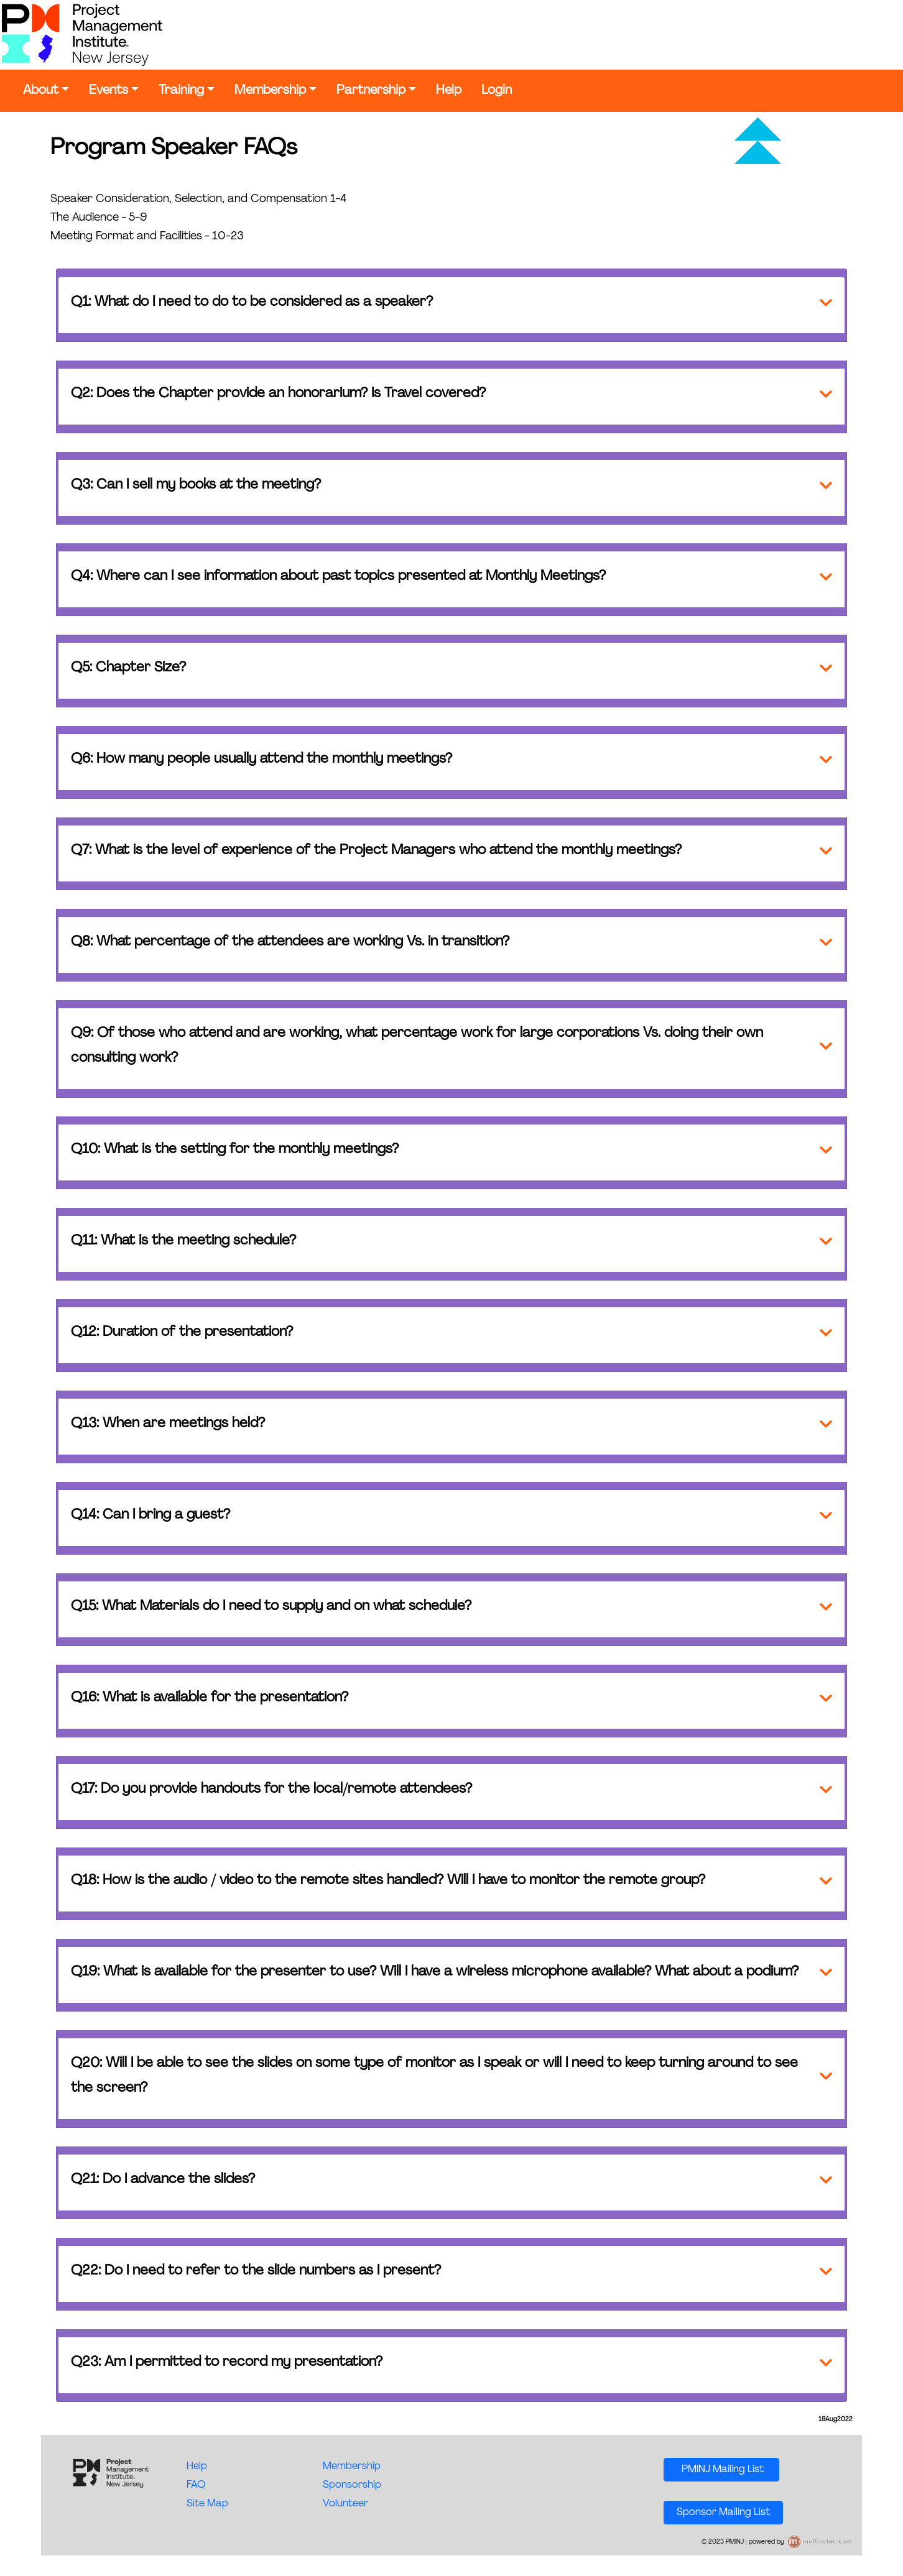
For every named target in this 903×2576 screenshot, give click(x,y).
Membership (270, 91)
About (40, 91)
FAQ (196, 2485)
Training (181, 91)
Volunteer (345, 2504)
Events (108, 91)
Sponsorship (352, 2485)
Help (448, 91)
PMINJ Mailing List (721, 2470)
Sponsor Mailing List (723, 2513)
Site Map (207, 2504)
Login (496, 91)
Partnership (370, 91)
